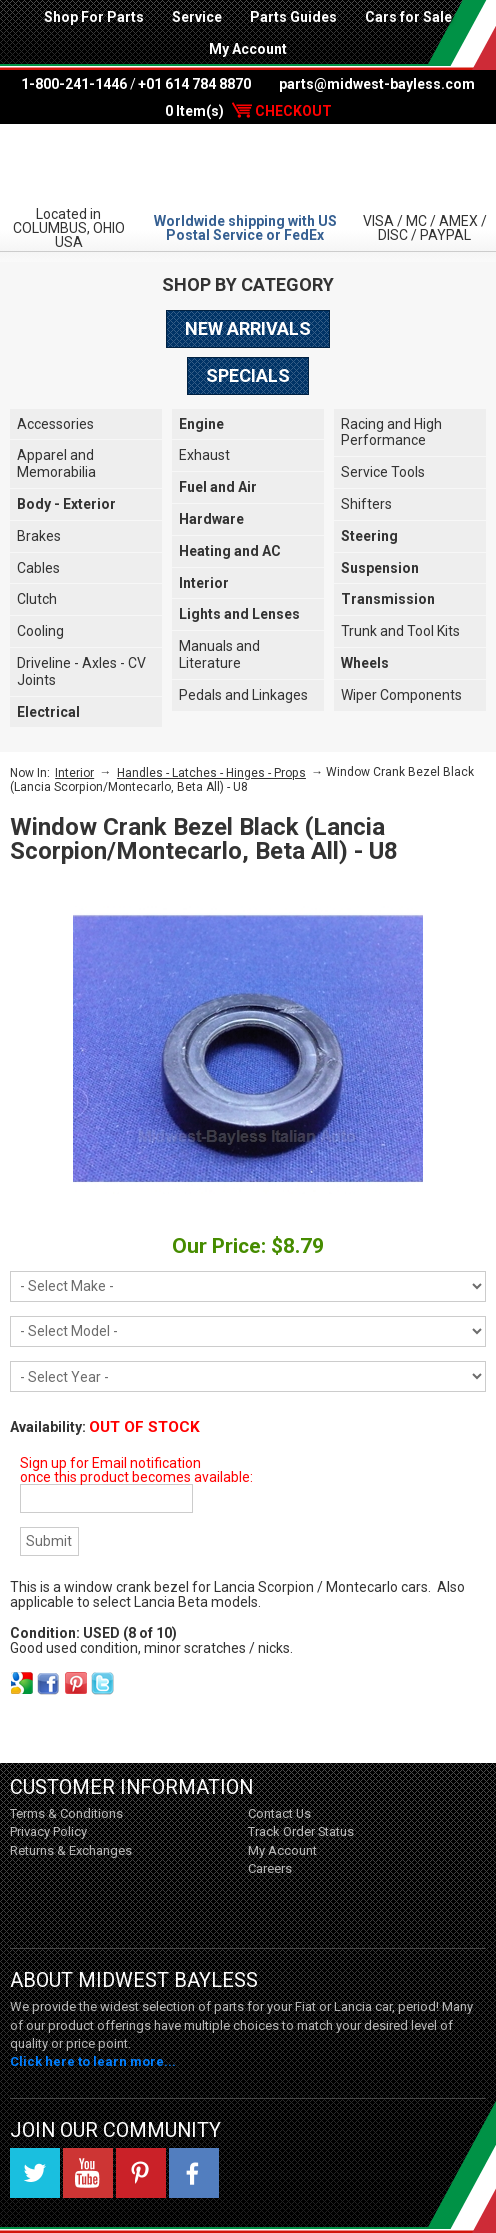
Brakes (39, 536)
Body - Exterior (66, 504)
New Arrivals (248, 328)
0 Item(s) (248, 111)
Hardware (211, 519)
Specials (248, 375)
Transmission (388, 599)
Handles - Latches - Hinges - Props (211, 773)
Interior (204, 583)
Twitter (35, 2173)
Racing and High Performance (391, 432)
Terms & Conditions (66, 1813)
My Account (248, 49)
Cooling (40, 631)
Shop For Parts (94, 17)
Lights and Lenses (239, 614)
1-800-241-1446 (74, 84)
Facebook (194, 2173)
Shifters (366, 504)
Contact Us (279, 1813)
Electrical (48, 712)
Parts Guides (293, 17)
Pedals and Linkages (243, 695)
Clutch (37, 599)
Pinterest (141, 2173)
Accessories (55, 424)
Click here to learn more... (93, 2061)
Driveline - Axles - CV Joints (81, 671)
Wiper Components (401, 695)
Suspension (380, 568)
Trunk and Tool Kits (400, 631)
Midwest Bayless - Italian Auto (248, 164)
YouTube (88, 2173)
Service (197, 17)
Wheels (365, 663)
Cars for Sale (408, 17)
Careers (270, 1868)
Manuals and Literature (219, 654)
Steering (369, 536)
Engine (201, 424)
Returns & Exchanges (71, 1850)
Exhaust (204, 455)
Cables (38, 568)
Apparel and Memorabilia (56, 463)
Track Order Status (301, 1831)
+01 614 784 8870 (194, 84)
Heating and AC (230, 551)
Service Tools (383, 472)
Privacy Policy (48, 1831)
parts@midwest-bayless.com (377, 84)
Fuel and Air (218, 487)
